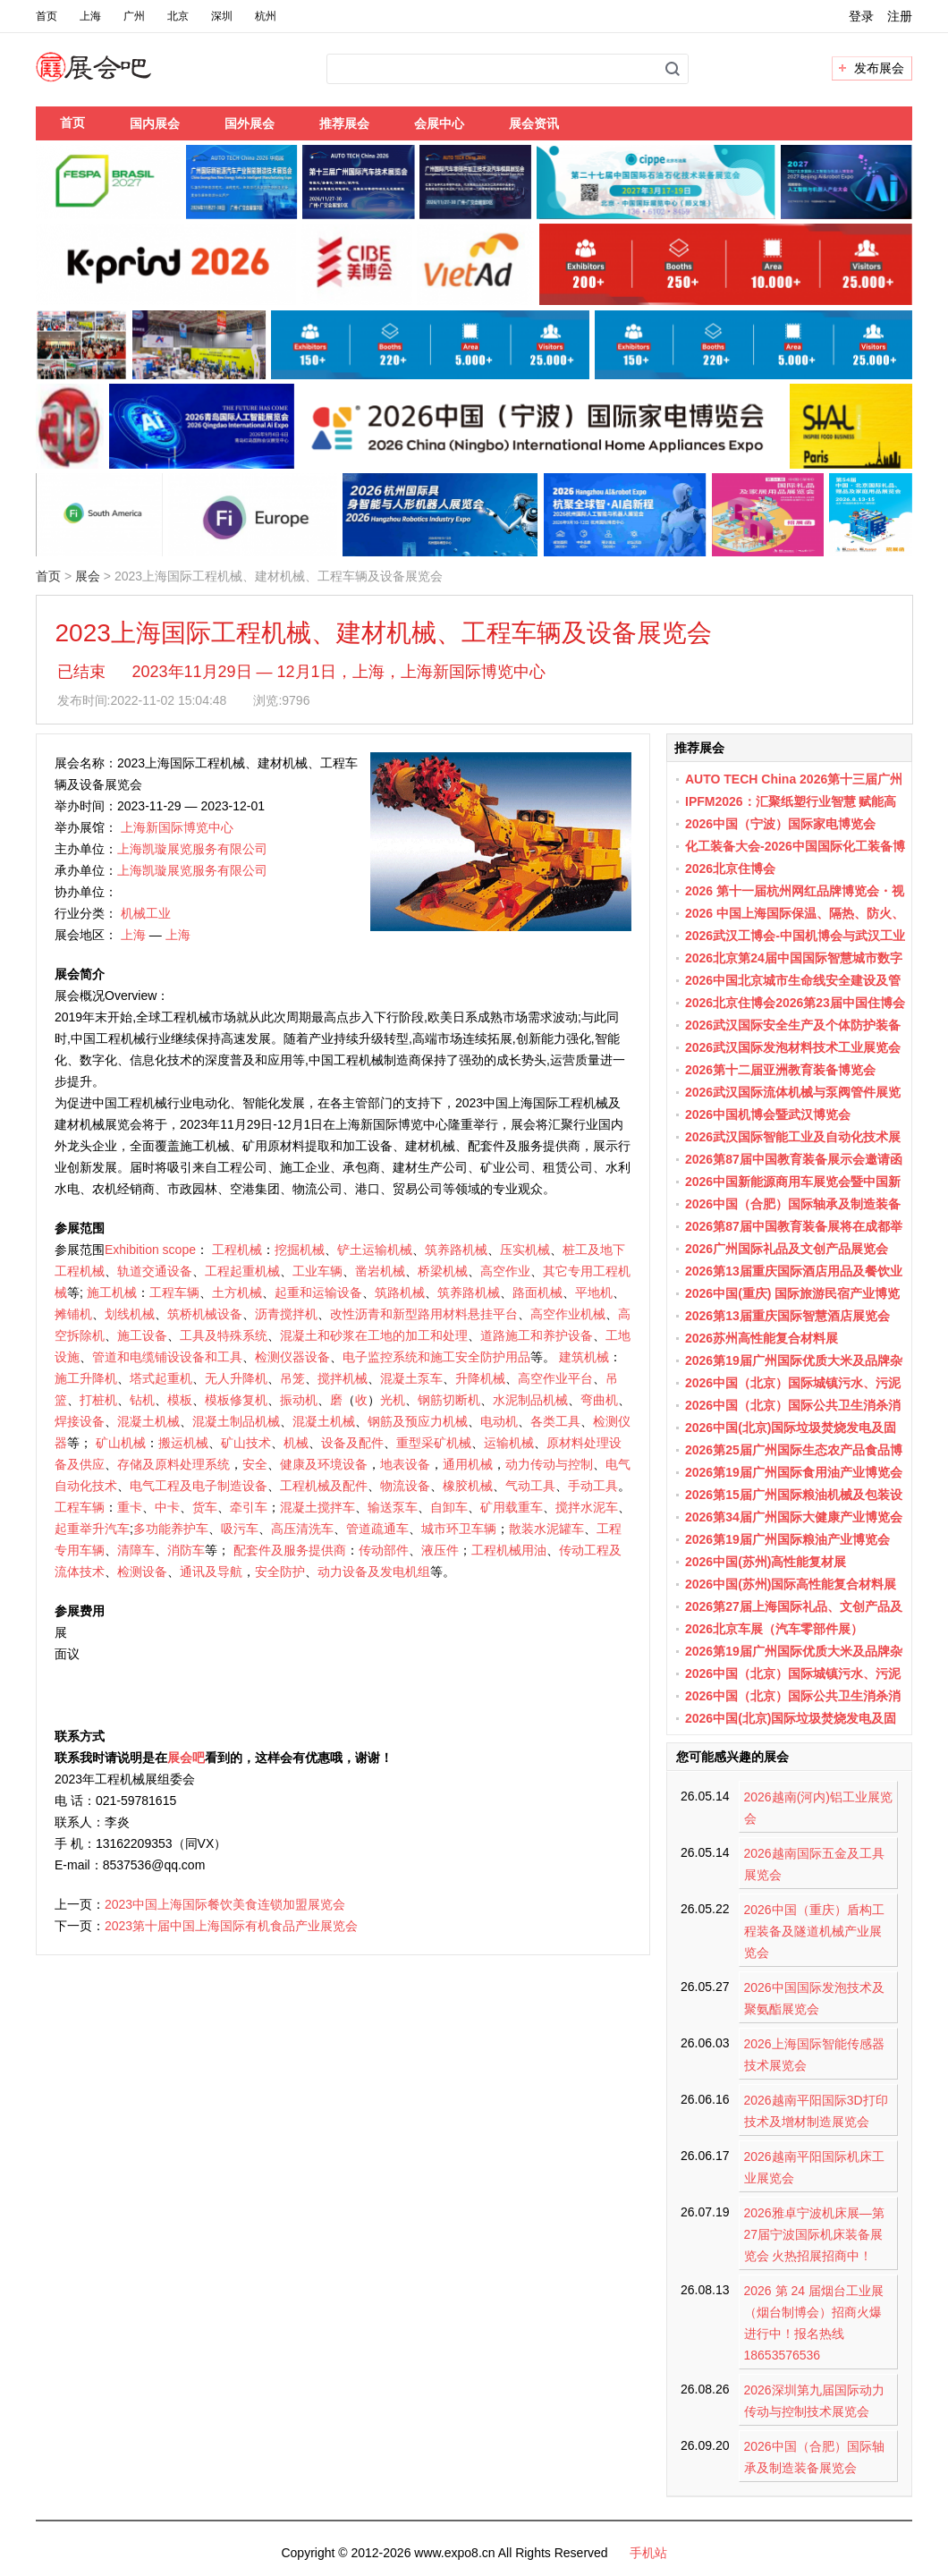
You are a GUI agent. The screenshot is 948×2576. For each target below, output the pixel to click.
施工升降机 (86, 1378)
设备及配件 (352, 1443)
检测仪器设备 (292, 1357)
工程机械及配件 (324, 1486)
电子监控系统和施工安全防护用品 (436, 1357)
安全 (254, 1464)
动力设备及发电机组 (373, 1571)
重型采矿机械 (433, 1443)
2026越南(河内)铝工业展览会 (818, 1808)
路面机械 (537, 1292)
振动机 (298, 1400)
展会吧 (115, 78)
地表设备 (405, 1464)
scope (179, 1249)
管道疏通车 (377, 1528)
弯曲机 (599, 1400)
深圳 (222, 16)
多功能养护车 (170, 1528)
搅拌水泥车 (586, 1507)
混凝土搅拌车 (317, 1507)
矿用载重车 (511, 1507)
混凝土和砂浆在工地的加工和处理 (374, 1335)
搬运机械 (183, 1443)
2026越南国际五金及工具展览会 (814, 1864)
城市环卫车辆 (458, 1528)
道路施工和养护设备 (536, 1335)
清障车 (136, 1550)
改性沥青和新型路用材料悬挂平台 (424, 1314)
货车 (204, 1507)
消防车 (186, 1550)
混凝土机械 (148, 1421)
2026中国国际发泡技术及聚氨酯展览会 (814, 1998)
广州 (134, 16)
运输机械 (509, 1443)
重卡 (129, 1507)
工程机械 (237, 1249)
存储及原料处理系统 (173, 1464)
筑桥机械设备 (204, 1314)
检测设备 (142, 1571)
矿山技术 (246, 1443)
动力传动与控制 (549, 1464)
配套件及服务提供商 (289, 1550)
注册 (899, 16)
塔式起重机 (161, 1378)
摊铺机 (73, 1314)
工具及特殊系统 (223, 1335)
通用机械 (468, 1464)
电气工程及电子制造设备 (198, 1486)
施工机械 (112, 1292)
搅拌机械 (342, 1378)
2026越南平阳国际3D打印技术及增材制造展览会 (816, 2111)
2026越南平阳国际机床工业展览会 (814, 2167)
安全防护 (280, 1571)
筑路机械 (400, 1292)
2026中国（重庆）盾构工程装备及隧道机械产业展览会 (814, 1931)
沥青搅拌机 (286, 1314)
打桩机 (98, 1400)
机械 (296, 1443)
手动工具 (593, 1486)
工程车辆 (174, 1292)
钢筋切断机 (449, 1400)
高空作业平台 (555, 1378)
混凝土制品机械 (236, 1421)
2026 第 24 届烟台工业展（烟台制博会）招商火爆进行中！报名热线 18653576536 (814, 2323)
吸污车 (239, 1528)
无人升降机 (236, 1378)
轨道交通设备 (154, 1271)
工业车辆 (317, 1271)
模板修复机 (236, 1400)
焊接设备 (80, 1421)
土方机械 (237, 1292)
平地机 (594, 1292)
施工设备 (142, 1335)
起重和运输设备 (318, 1292)
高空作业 (505, 1271)
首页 (46, 16)
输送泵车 (393, 1507)
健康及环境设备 (324, 1464)
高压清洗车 (302, 1528)
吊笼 (292, 1378)
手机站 (648, 2553)
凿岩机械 (380, 1271)
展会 (87, 576)
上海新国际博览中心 (177, 827)
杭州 (265, 16)
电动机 (499, 1421)
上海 (90, 16)
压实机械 (525, 1249)
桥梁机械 (443, 1271)
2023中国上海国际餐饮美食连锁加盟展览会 (225, 1904)
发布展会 (879, 68)
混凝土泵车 (411, 1378)
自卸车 (449, 1507)
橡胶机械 (468, 1486)
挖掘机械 (300, 1249)
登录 (861, 16)
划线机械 (130, 1314)
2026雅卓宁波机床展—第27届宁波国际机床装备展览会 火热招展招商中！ (814, 2234)
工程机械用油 (508, 1550)
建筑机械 (584, 1357)
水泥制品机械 (530, 1400)
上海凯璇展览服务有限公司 (192, 849)
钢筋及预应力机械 (418, 1421)
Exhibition (132, 1249)
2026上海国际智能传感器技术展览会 (814, 2054)
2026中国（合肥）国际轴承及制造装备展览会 (814, 2457)
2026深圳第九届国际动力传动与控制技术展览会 (814, 2401)
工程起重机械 (242, 1271)
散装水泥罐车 (546, 1528)
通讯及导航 (211, 1571)
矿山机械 (121, 1443)
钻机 (142, 1400)
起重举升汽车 (92, 1528)
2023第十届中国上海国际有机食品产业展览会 (231, 1926)
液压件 (440, 1550)
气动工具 (530, 1486)
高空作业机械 (567, 1314)
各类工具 (555, 1421)
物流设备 (405, 1486)
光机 (392, 1400)
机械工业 (146, 913)
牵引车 (248, 1507)
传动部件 (384, 1550)
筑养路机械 (456, 1249)
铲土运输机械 (374, 1249)
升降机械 (480, 1378)
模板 (179, 1400)
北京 (178, 16)
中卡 (167, 1507)
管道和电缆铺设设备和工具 (167, 1357)
